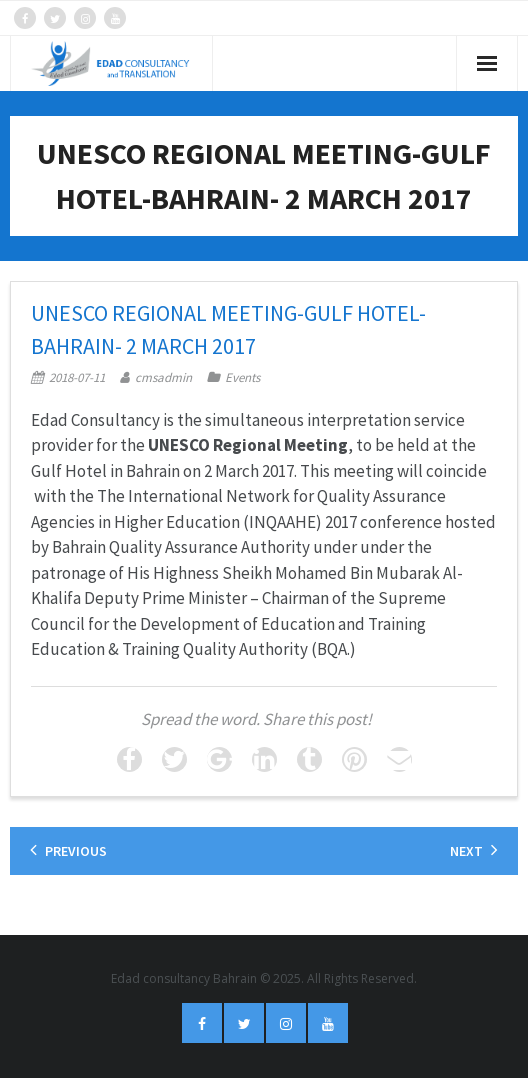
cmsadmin (163, 377)
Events (242, 377)
